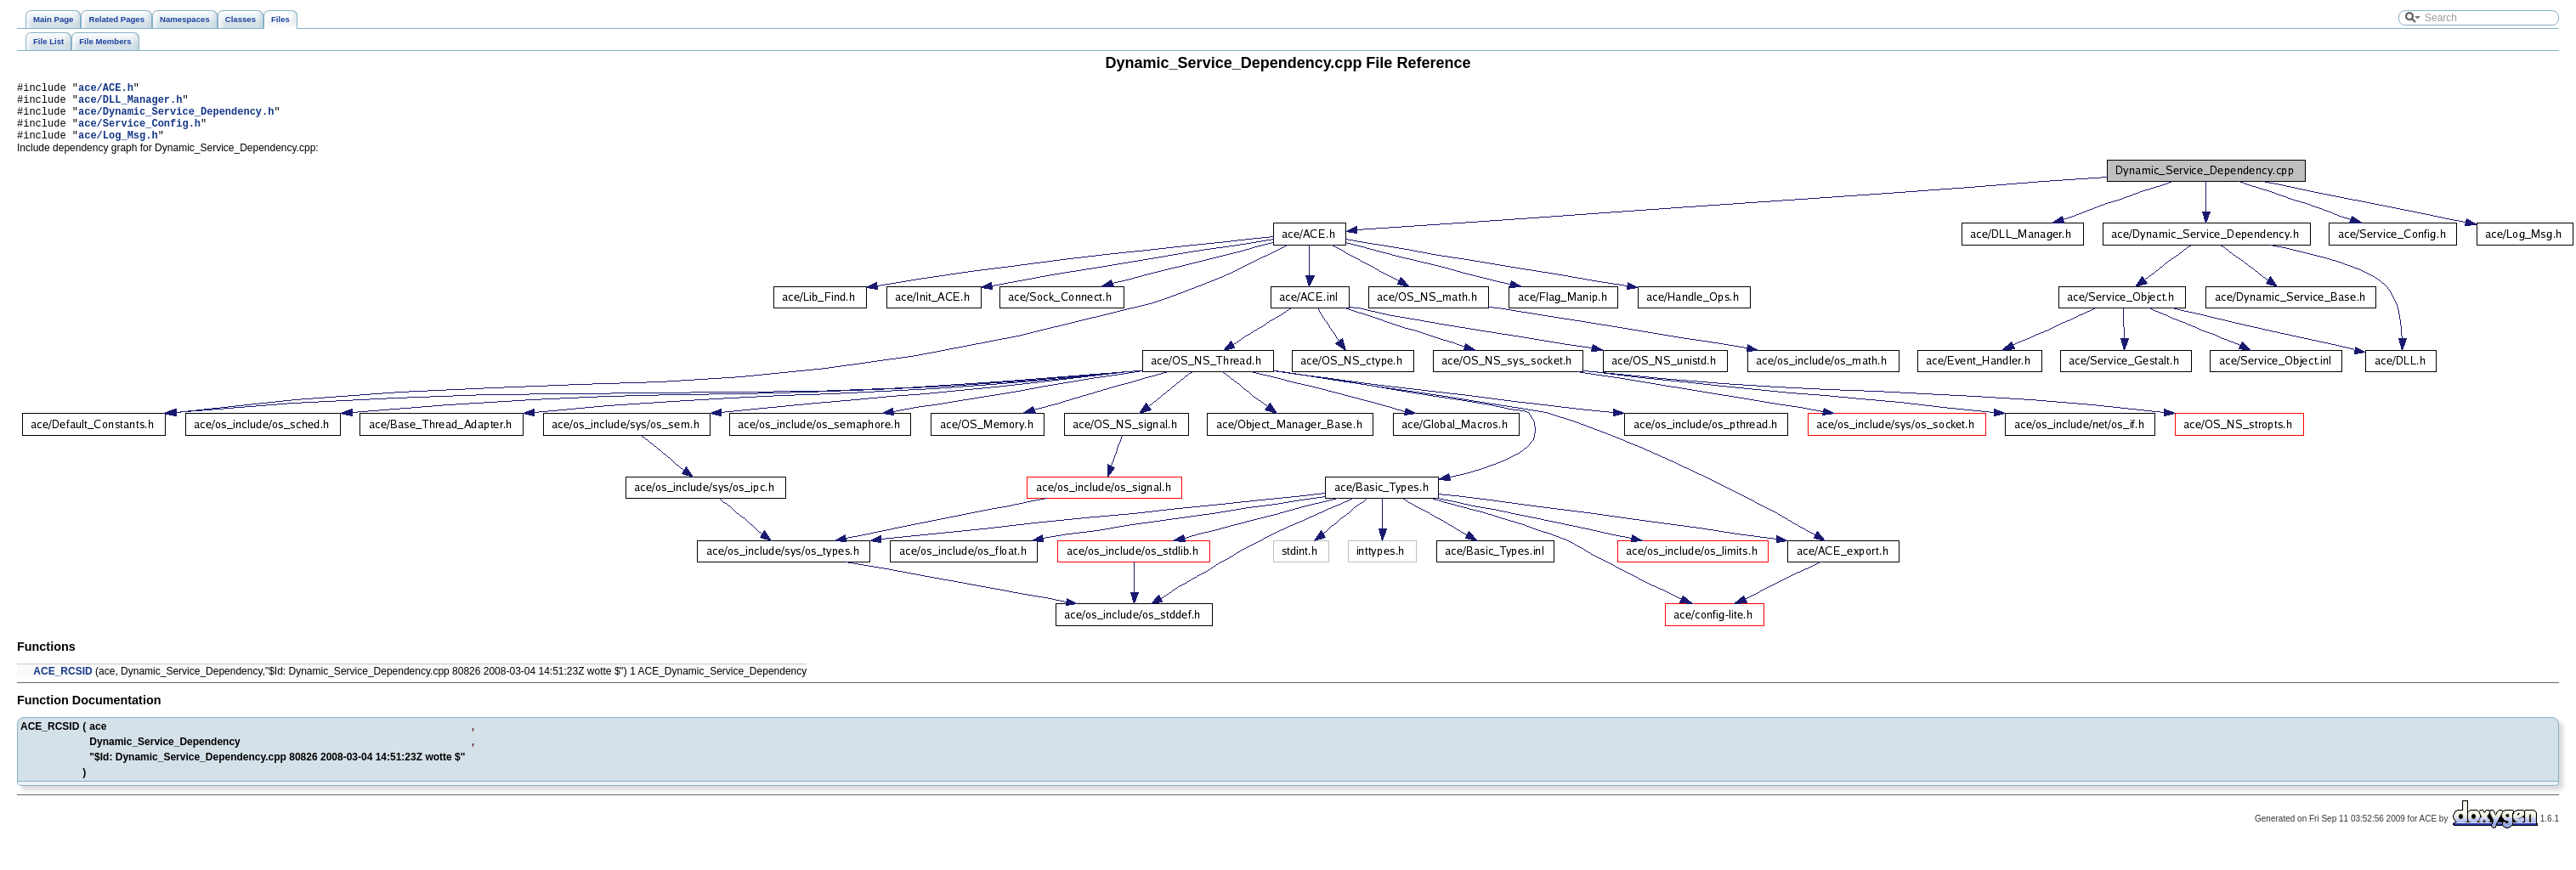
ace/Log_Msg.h (118, 147)
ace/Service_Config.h (139, 133)
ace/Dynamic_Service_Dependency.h (176, 118)
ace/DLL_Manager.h (130, 104)
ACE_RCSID (62, 684)
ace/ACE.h (105, 89)
